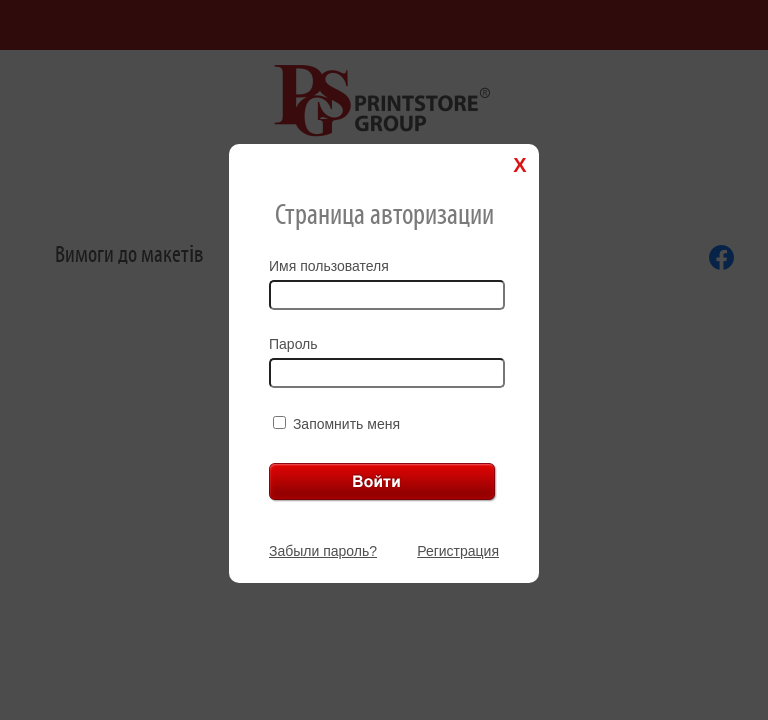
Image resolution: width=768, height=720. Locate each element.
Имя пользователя (329, 266)
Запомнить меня (336, 424)
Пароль (293, 344)
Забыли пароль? (323, 551)
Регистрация (458, 551)
